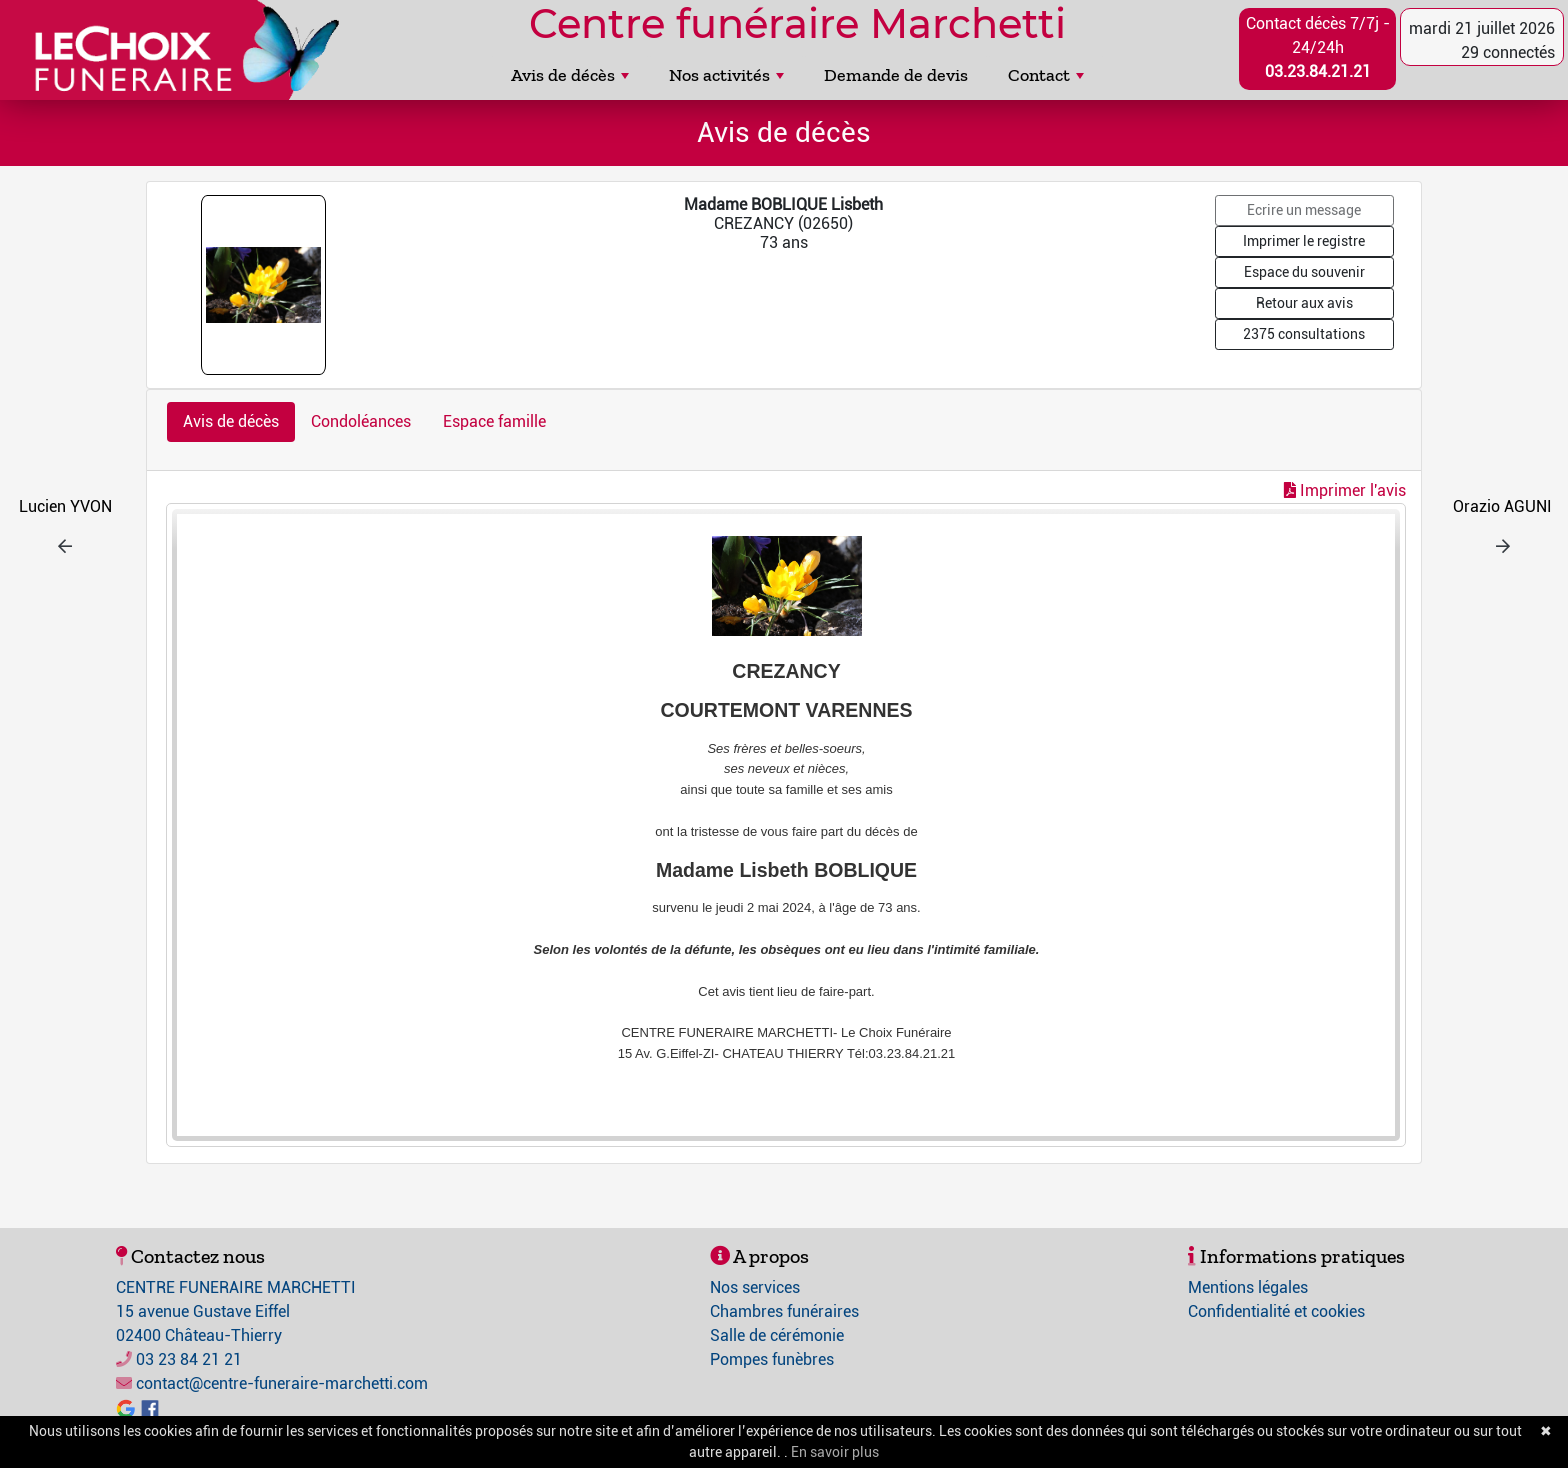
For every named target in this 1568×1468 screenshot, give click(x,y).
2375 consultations (1304, 334)
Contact (1046, 75)
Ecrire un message (1304, 210)
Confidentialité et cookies (1276, 1311)
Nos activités (726, 75)
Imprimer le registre (1304, 241)
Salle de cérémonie (777, 1335)
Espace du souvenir (1304, 272)
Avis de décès (570, 75)
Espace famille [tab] (494, 421)
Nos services (755, 1287)
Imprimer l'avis (1345, 490)
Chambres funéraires (784, 1311)
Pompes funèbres (772, 1359)
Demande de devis (896, 75)
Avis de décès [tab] (231, 421)
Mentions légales (1248, 1287)
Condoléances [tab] (361, 421)
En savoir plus (835, 1452)
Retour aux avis (1304, 303)
